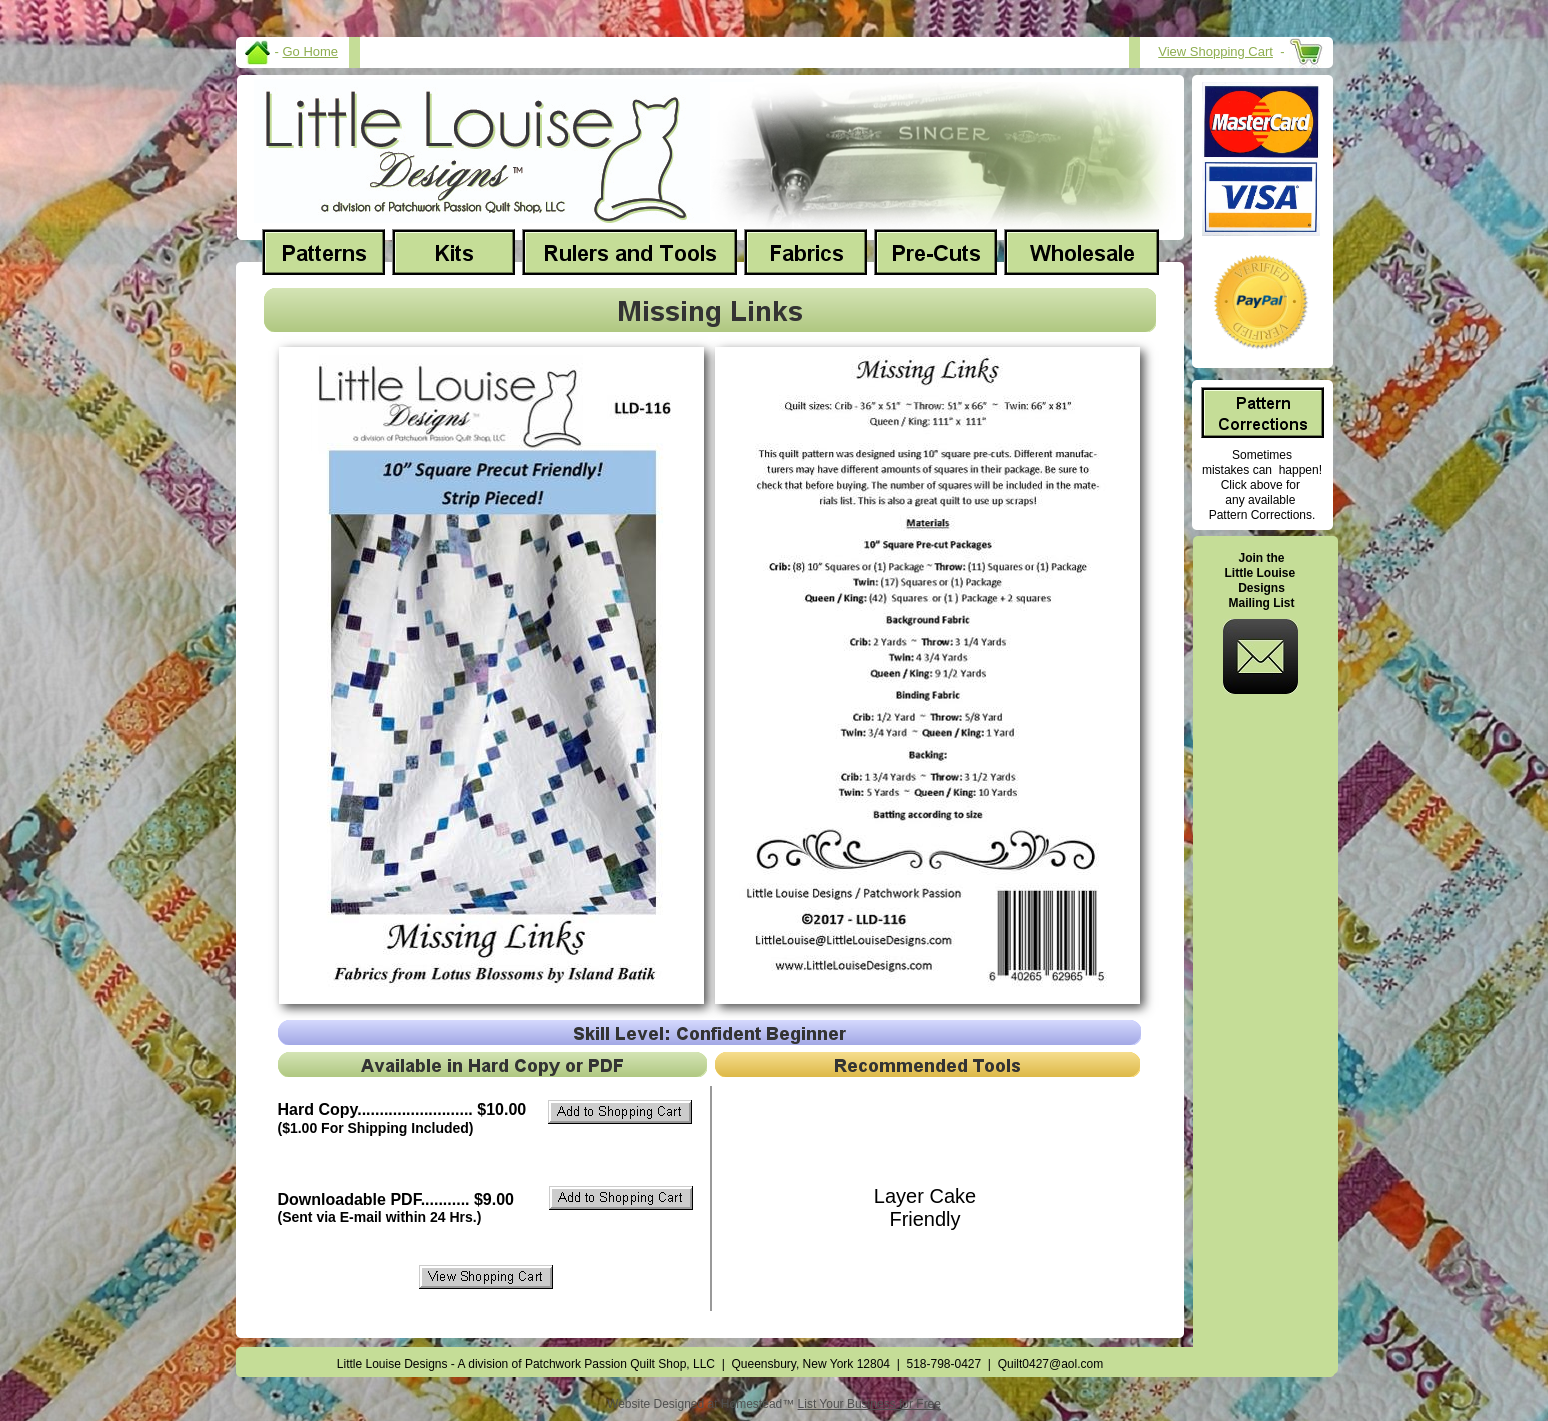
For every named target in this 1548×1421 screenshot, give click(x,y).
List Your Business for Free (869, 1404)
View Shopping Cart (1215, 51)
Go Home (310, 51)
